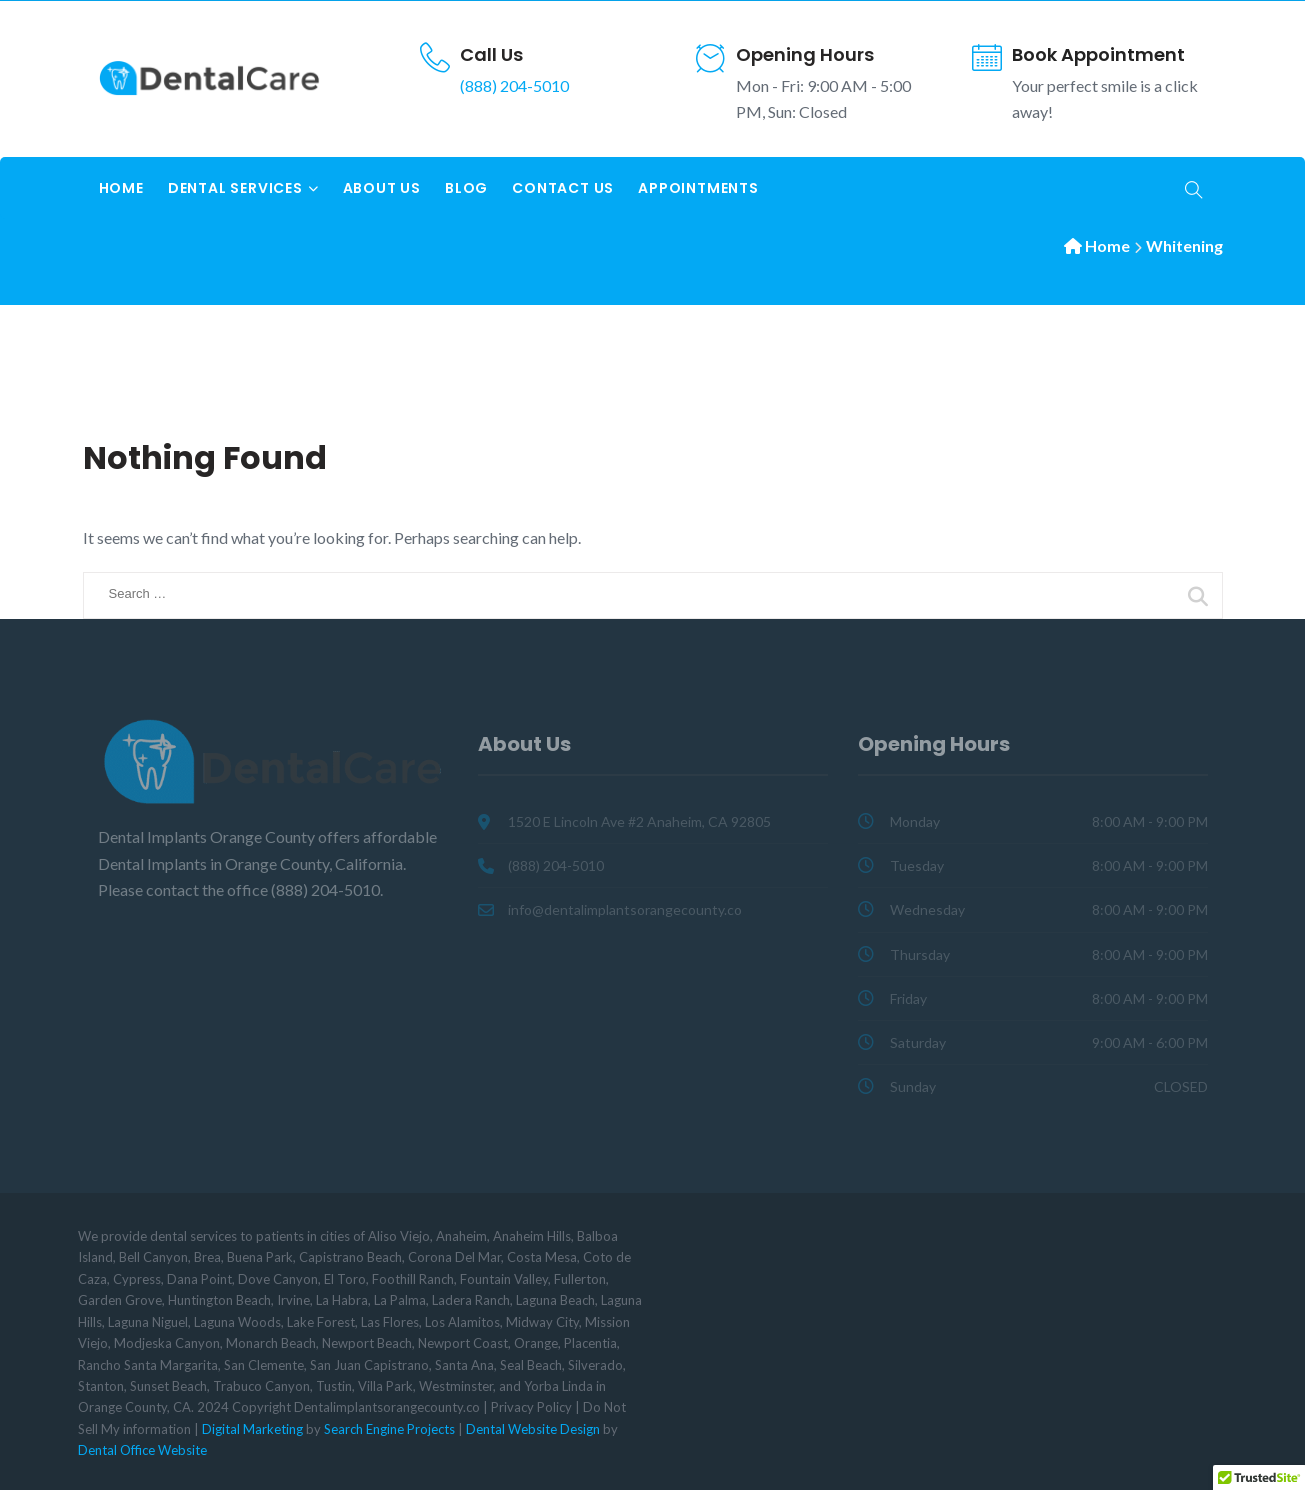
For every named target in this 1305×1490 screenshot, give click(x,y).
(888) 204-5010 (514, 85)
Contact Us (563, 188)
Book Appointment (1098, 54)
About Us (382, 188)
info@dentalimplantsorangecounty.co (625, 909)
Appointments (698, 188)
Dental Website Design (533, 1429)
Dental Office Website (142, 1450)
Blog (466, 188)
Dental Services (235, 188)
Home (121, 188)
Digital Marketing (252, 1429)
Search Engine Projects (389, 1429)
